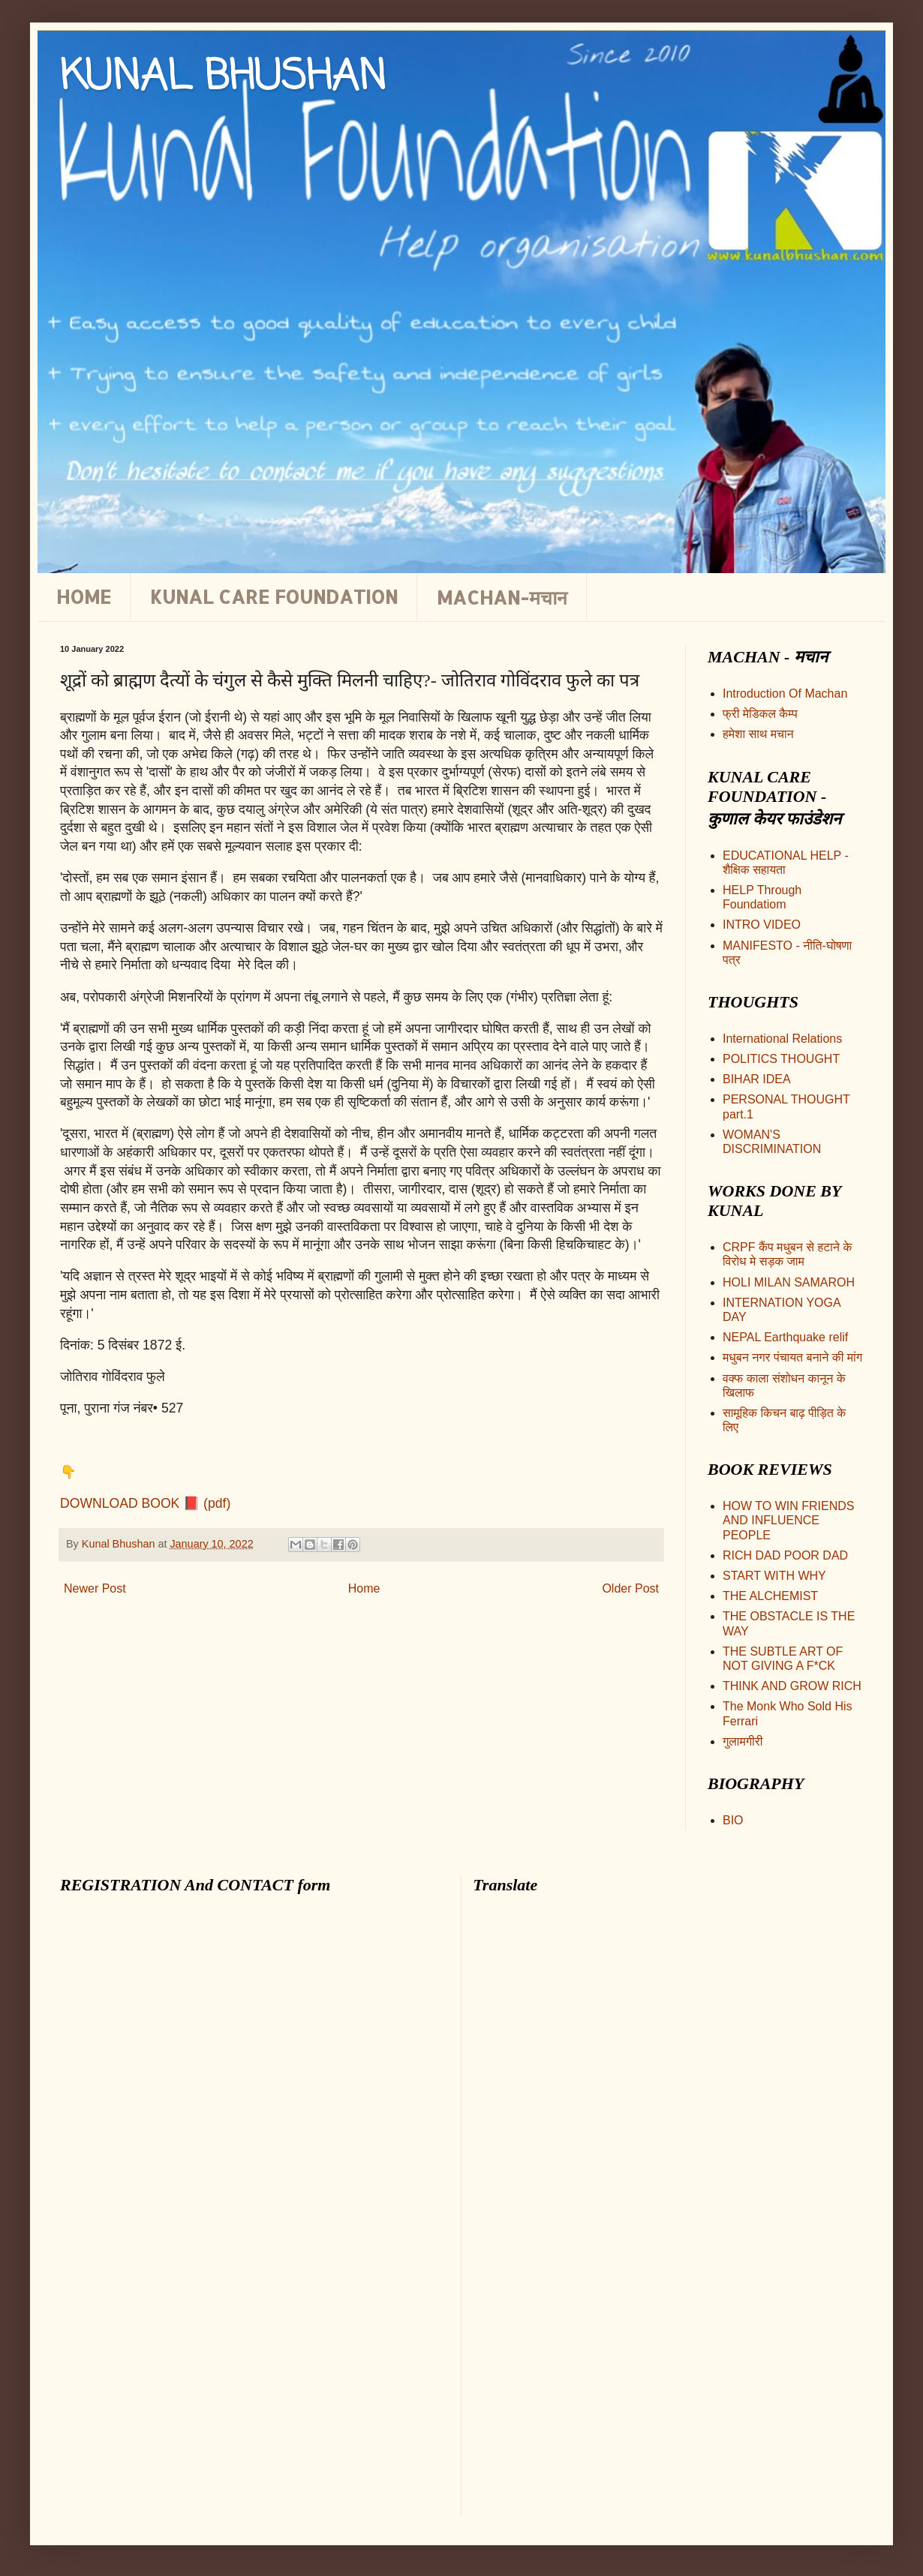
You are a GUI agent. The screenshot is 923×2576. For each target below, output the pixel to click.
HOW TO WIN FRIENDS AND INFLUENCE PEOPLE (788, 1520)
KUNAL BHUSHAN (223, 78)
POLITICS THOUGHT (781, 1058)
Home (364, 1588)
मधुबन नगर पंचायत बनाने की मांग (792, 1357)
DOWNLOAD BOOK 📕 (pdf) (145, 1503)
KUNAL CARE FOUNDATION (274, 596)
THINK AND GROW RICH (792, 1686)
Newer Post (95, 1588)
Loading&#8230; (210, 2211)
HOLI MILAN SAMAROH (789, 1282)
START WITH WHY (774, 1575)
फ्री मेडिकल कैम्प (760, 713)
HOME (83, 596)
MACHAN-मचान (502, 597)
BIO (733, 1820)
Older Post (630, 1588)
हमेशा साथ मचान (758, 734)
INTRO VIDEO (762, 924)
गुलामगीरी (742, 1741)
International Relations (782, 1038)
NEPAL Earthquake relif (785, 1337)
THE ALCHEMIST (770, 1596)
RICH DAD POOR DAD (785, 1555)
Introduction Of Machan (785, 693)
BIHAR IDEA (757, 1079)
